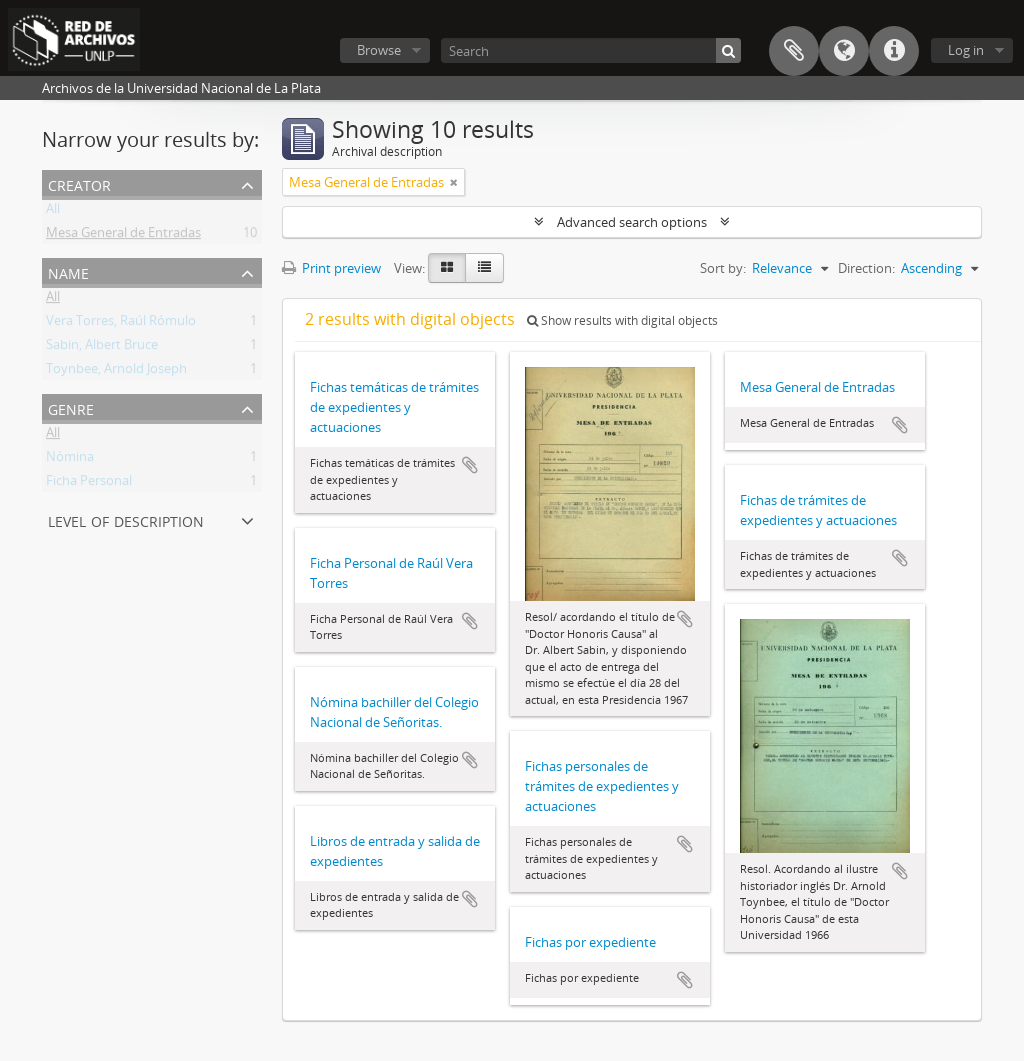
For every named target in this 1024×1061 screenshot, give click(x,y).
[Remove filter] (454, 182)
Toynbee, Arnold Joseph (116, 372)
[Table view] (484, 268)
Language (844, 51)
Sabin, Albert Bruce (102, 348)
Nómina (70, 460)
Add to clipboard (470, 465)
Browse (379, 50)
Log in (966, 50)
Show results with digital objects (622, 320)
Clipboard (794, 51)
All (53, 212)
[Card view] (447, 268)
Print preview (331, 268)
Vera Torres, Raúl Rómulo (121, 324)
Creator (79, 183)
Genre (71, 407)
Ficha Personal (89, 484)
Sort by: (723, 268)
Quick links (894, 51)
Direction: (866, 268)
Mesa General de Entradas (123, 236)
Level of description (126, 519)
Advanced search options (632, 222)
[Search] (591, 50)
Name (68, 271)
